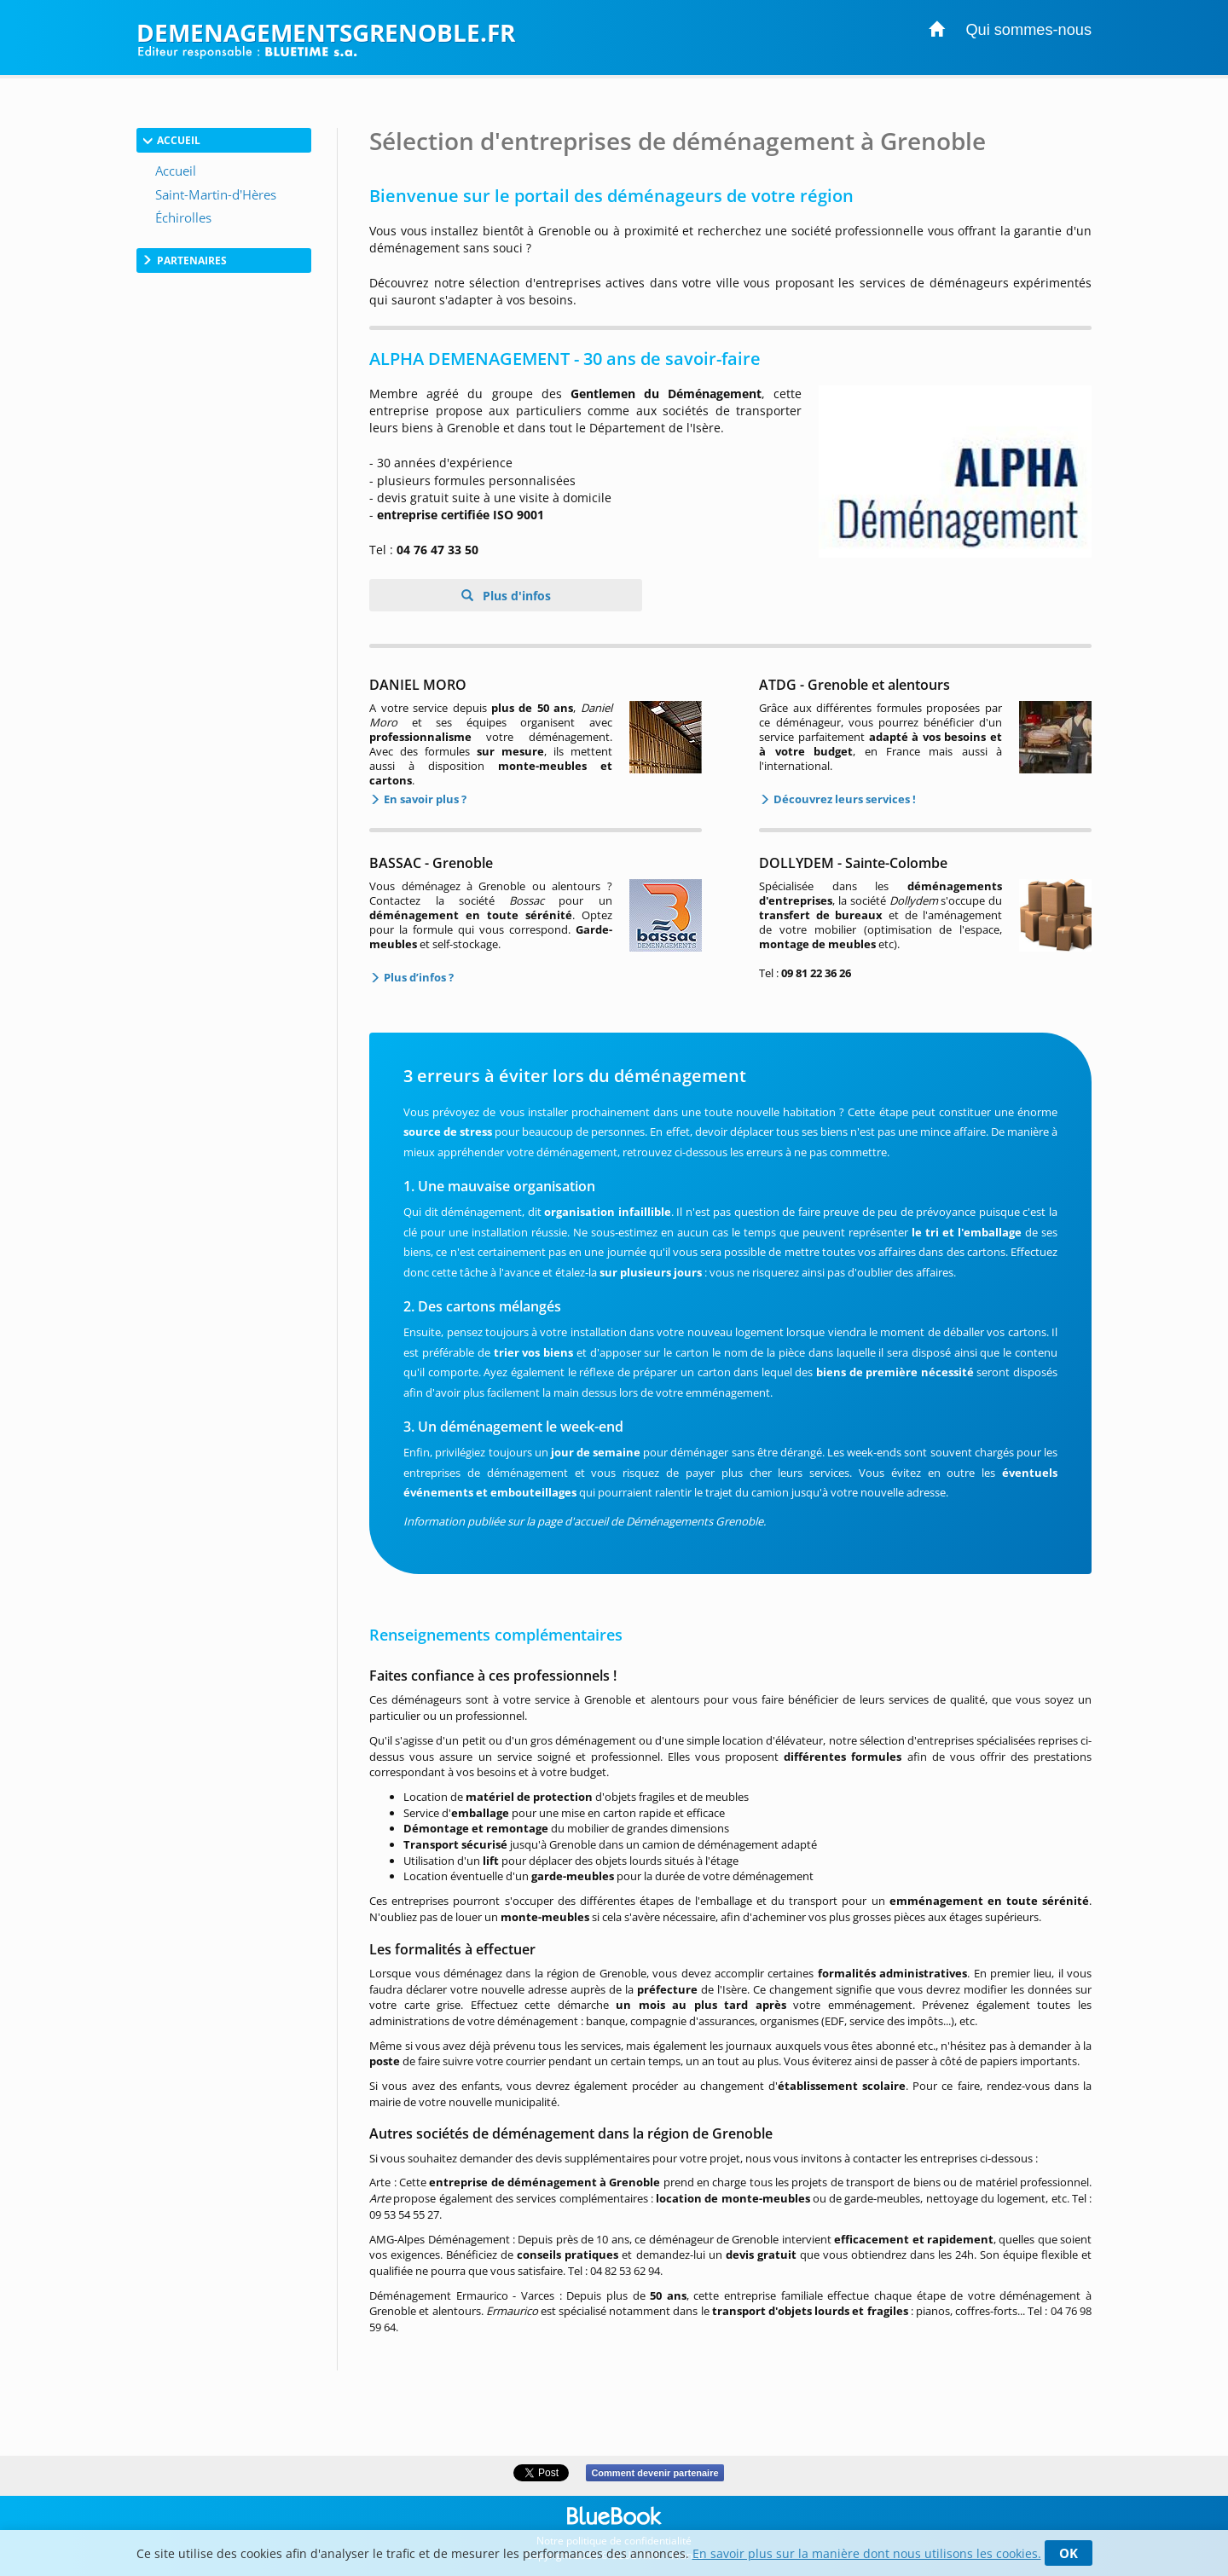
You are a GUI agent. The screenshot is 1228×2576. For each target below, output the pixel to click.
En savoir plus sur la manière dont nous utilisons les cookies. (866, 2553)
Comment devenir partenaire (654, 2473)
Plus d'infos (515, 596)
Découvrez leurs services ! (843, 799)
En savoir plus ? (423, 799)
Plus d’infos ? (417, 977)
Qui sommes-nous (1028, 29)
